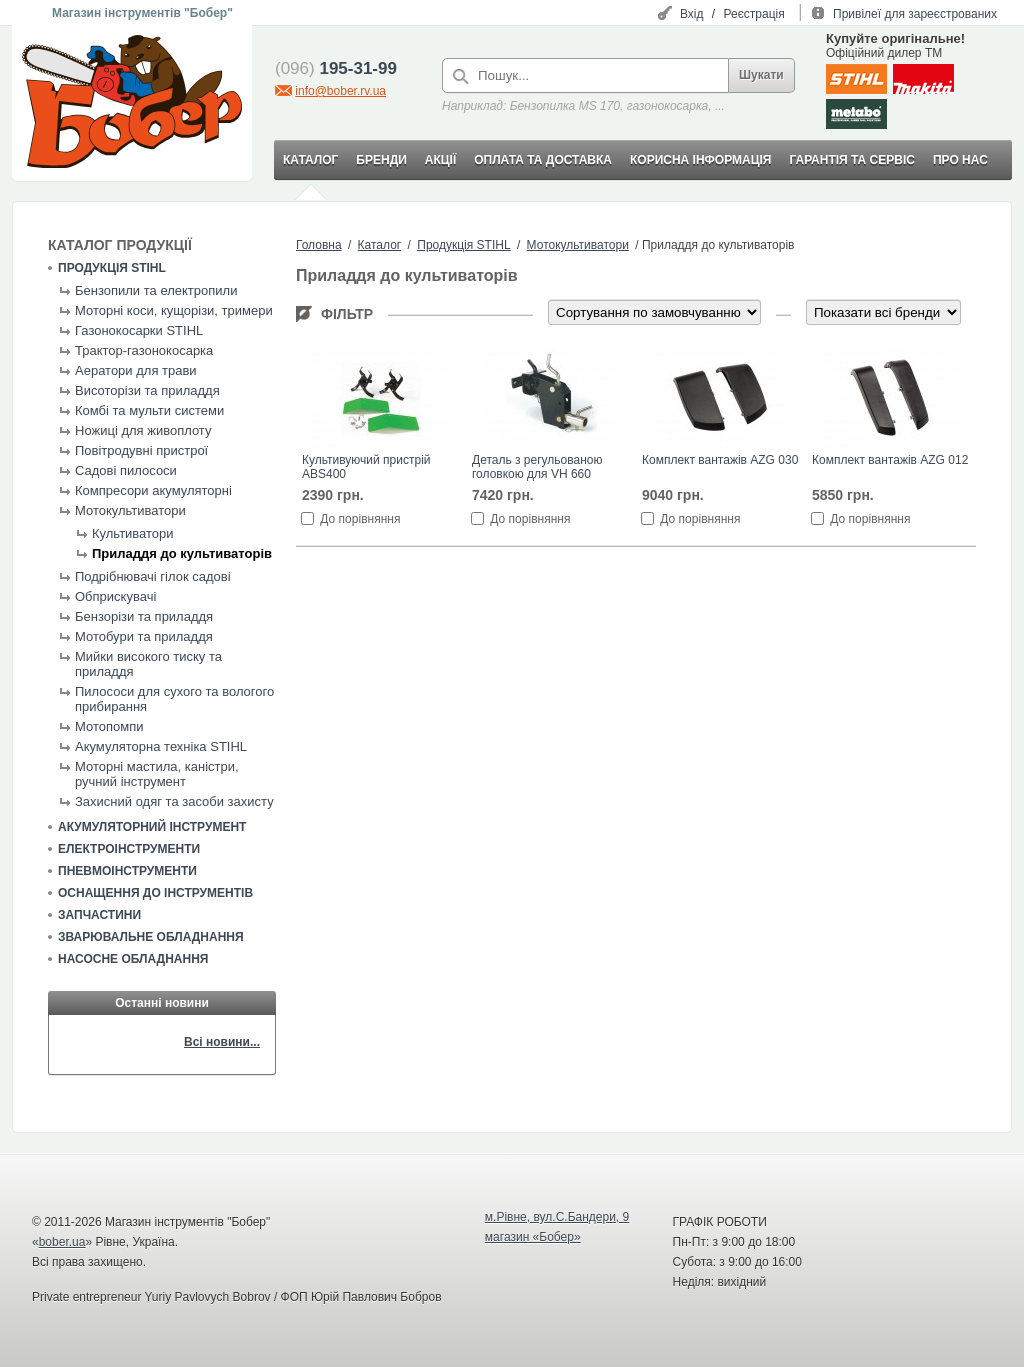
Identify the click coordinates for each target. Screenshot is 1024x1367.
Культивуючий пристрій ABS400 (366, 467)
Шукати (761, 75)
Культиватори (133, 533)
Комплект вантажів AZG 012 (890, 460)
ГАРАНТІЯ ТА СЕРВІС (852, 160)
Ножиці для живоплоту (143, 430)
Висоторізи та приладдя (147, 390)
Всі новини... (222, 1042)
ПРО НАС (960, 160)
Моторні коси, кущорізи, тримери (174, 310)
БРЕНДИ (381, 160)
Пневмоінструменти (127, 871)
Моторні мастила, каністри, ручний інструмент (157, 774)
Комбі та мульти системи (149, 410)
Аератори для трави (136, 370)
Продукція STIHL (112, 268)
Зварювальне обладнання (151, 937)
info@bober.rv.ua (340, 91)
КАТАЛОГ (310, 160)
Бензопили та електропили (156, 290)
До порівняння (360, 519)
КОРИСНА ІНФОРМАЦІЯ (700, 160)
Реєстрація (754, 14)
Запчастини (99, 915)
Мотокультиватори (130, 510)
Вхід (692, 14)
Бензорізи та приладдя (144, 616)
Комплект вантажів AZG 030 (720, 460)
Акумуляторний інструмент (152, 827)
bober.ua (62, 1242)
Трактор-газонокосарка (144, 350)
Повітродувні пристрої (141, 450)
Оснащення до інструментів (155, 893)
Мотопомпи (109, 726)
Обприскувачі (115, 596)
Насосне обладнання (133, 959)
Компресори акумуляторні (153, 490)
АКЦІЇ (440, 160)
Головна (319, 245)
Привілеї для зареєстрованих (915, 14)
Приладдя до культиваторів (182, 553)
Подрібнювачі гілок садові (153, 576)
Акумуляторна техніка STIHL (161, 746)
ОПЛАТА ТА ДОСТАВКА (543, 160)
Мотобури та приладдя (144, 636)
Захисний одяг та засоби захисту (174, 801)
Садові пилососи (126, 470)
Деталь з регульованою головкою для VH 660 (537, 467)
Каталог (380, 245)
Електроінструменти (129, 849)
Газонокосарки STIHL (139, 330)
